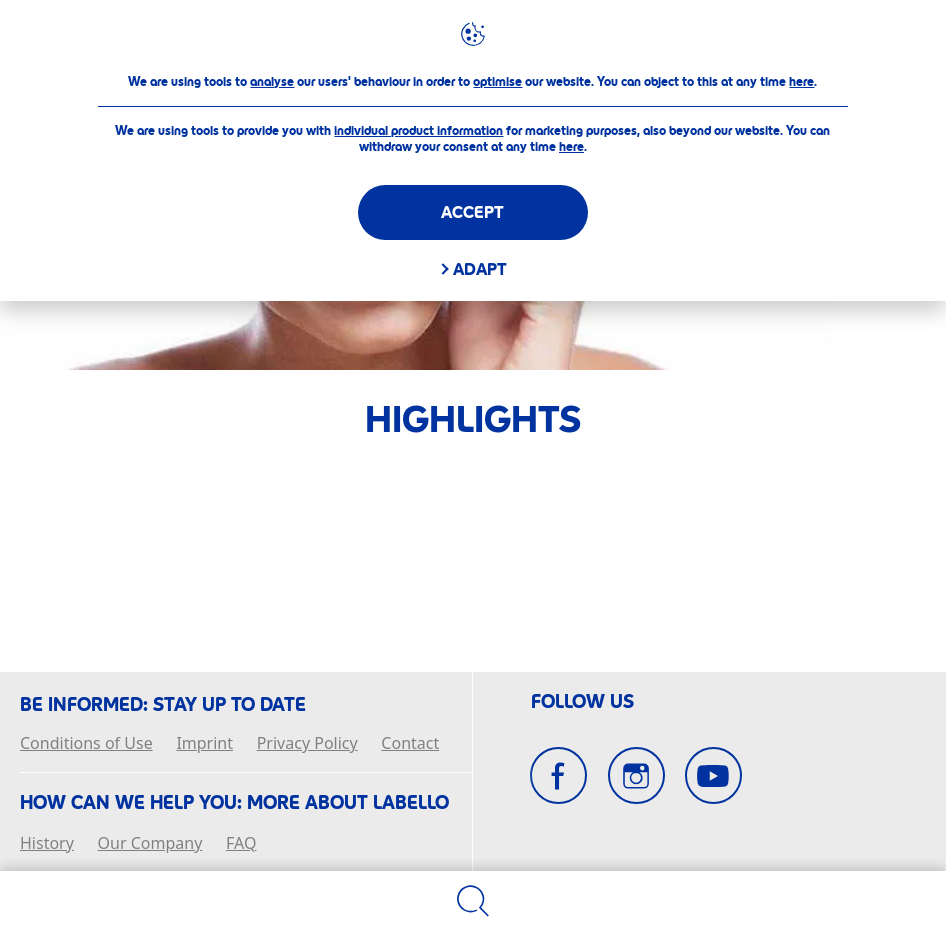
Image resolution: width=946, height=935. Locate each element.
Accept (472, 212)
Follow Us (582, 702)
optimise (497, 82)
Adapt (480, 269)
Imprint (204, 744)
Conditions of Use (86, 744)
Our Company (150, 844)
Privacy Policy (307, 744)
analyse (272, 82)
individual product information (418, 131)
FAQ (241, 844)
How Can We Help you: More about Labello (234, 803)
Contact (410, 744)
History (47, 844)
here (801, 82)
